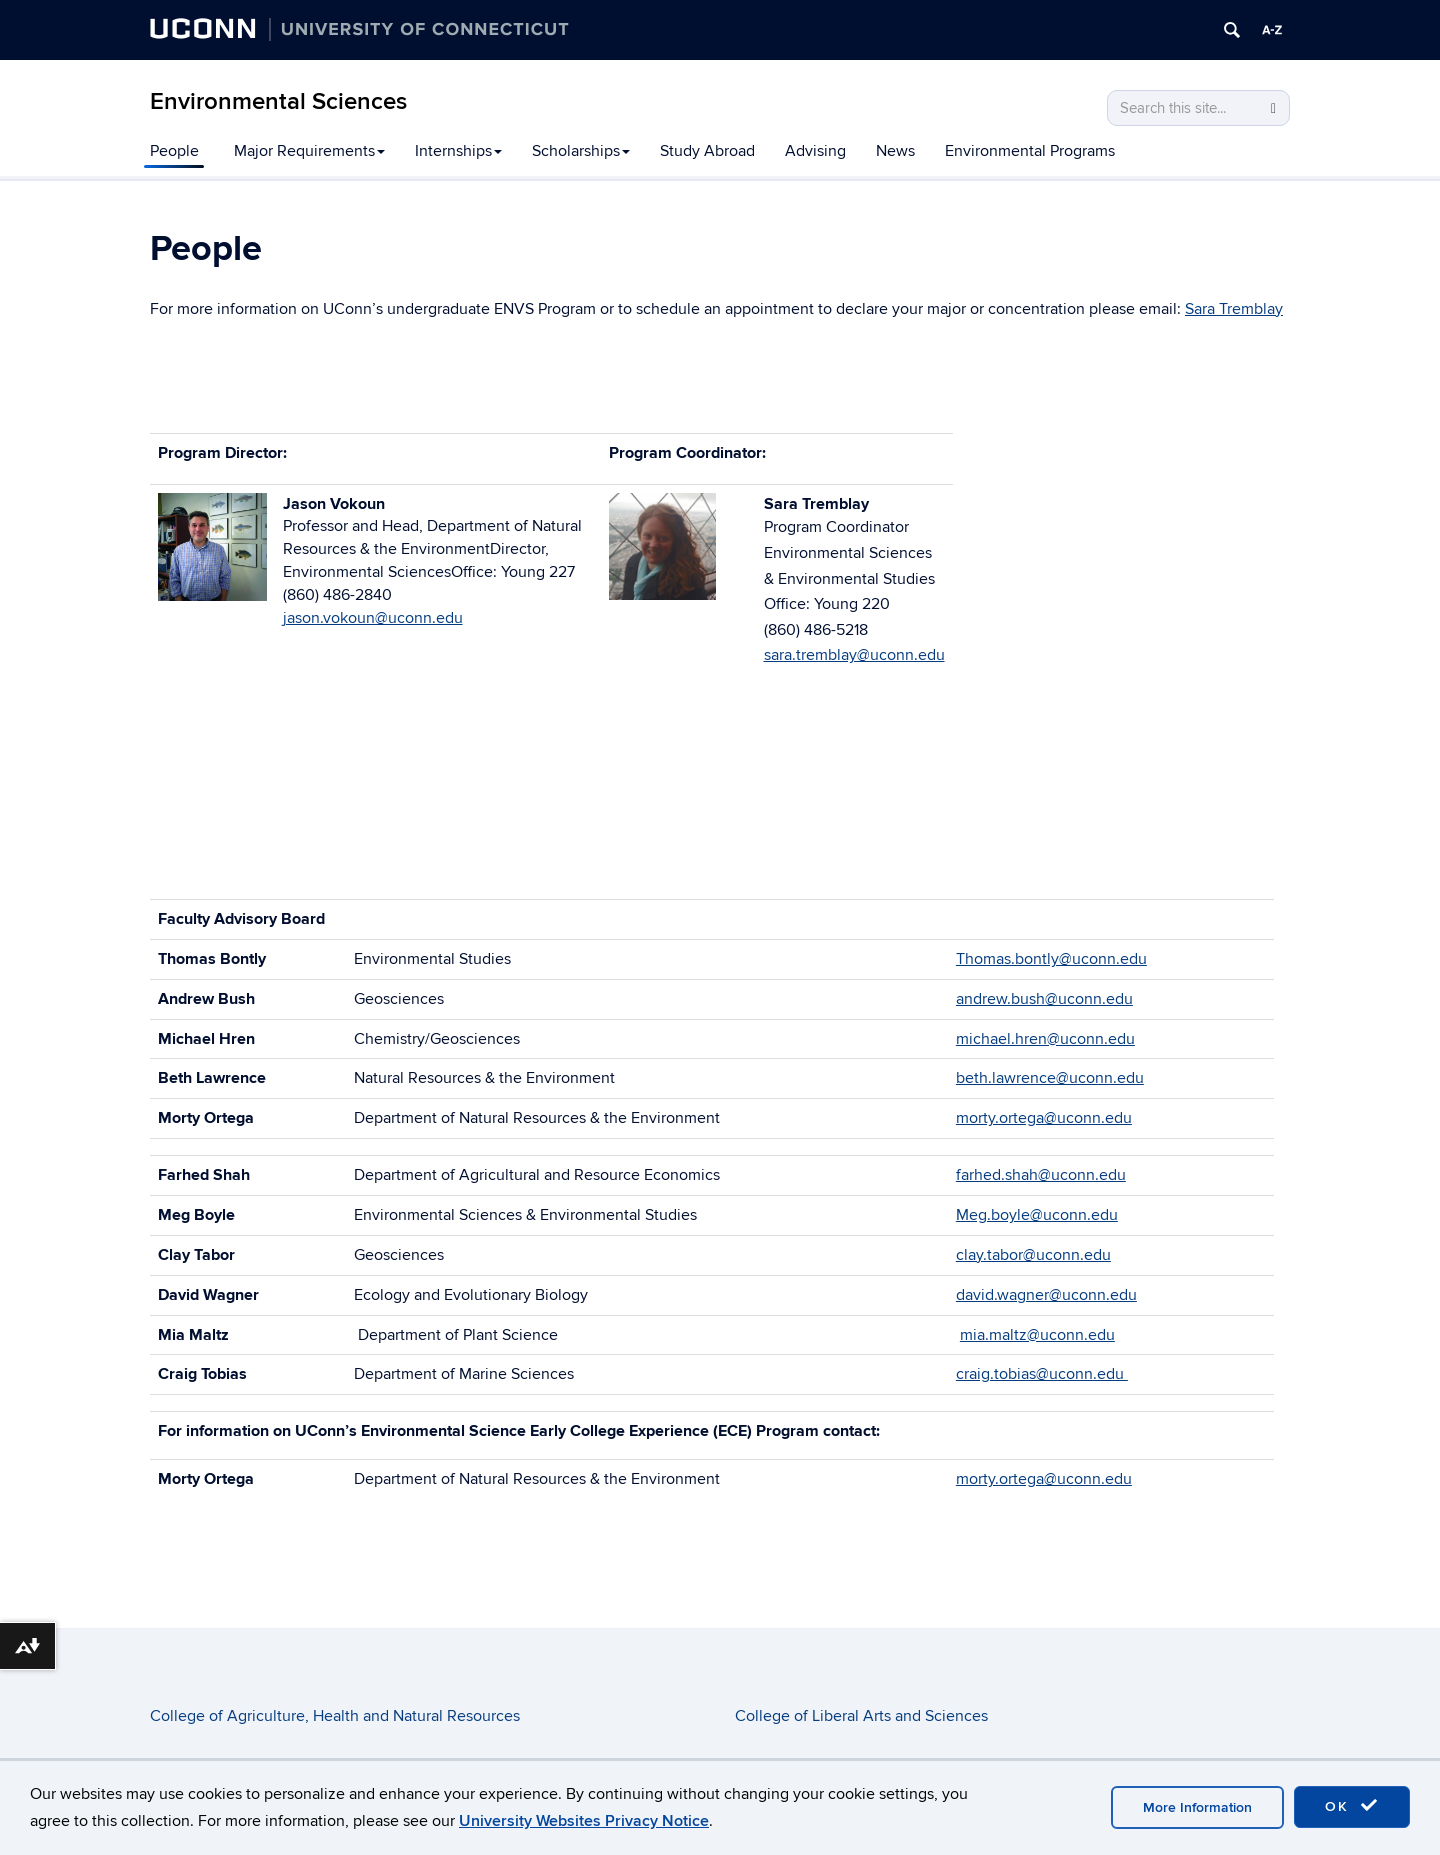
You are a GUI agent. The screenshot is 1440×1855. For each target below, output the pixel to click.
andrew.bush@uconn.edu (1044, 999)
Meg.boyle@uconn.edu (1037, 1215)
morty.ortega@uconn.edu (1044, 1118)
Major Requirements (309, 151)
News (895, 151)
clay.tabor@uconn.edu (1033, 1255)
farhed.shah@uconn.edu (1041, 1175)
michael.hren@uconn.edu (1045, 1039)
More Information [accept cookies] (1197, 1807)
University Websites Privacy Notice (584, 1821)
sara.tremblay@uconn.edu (854, 655)
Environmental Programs (1030, 151)
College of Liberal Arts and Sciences (861, 1716)
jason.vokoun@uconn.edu (373, 618)
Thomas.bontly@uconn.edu (1051, 959)
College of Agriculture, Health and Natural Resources (335, 1716)
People (174, 151)
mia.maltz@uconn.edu (1037, 1335)
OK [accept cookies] (1352, 1806)
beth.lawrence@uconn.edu (1050, 1078)
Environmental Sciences (278, 101)
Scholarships (581, 151)
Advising (815, 151)
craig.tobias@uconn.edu (1042, 1374)
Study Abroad (707, 151)
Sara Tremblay (1234, 309)
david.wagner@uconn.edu (1046, 1295)
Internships (458, 151)
